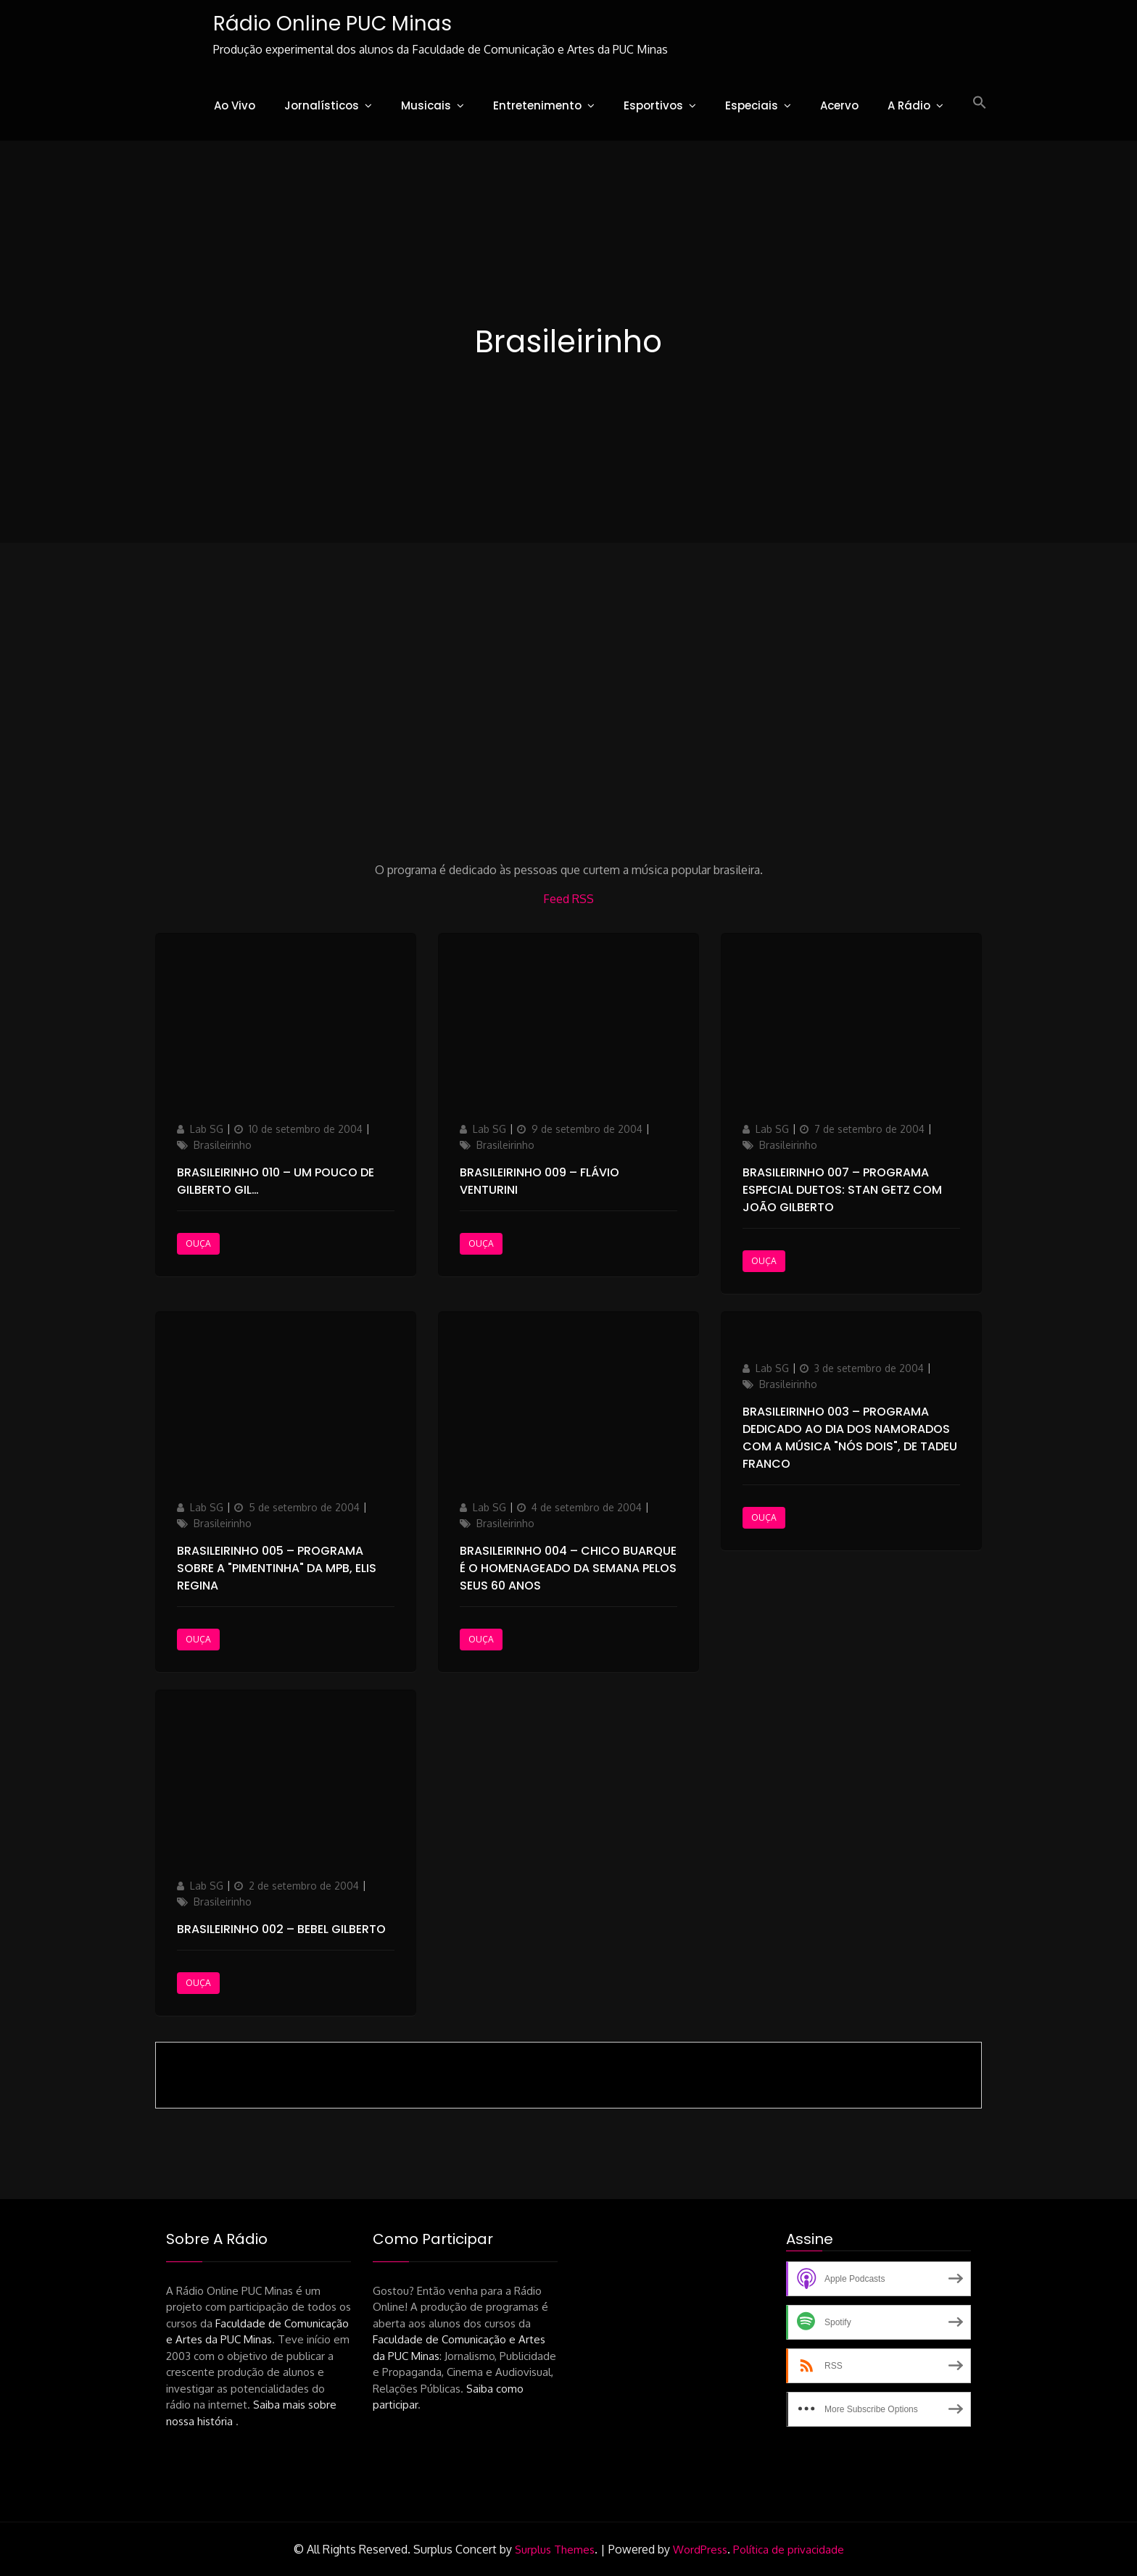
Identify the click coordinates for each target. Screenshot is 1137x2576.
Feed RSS (568, 899)
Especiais (751, 105)
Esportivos (653, 105)
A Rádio (909, 105)
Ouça (198, 1243)
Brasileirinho (223, 1145)
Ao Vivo (234, 105)
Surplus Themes (555, 2549)
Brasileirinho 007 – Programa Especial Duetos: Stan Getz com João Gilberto (842, 1190)
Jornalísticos (321, 105)
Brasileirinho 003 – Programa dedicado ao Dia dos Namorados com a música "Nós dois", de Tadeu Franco (850, 1437)
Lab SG (206, 1129)
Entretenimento (537, 105)
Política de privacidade (788, 2549)
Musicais (426, 105)
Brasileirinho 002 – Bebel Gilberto (281, 1929)
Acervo (839, 105)
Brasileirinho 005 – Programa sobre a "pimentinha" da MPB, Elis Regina (276, 1568)
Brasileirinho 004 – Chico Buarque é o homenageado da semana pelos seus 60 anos (568, 1568)
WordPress (700, 2549)
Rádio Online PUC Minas (332, 23)
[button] (979, 103)
